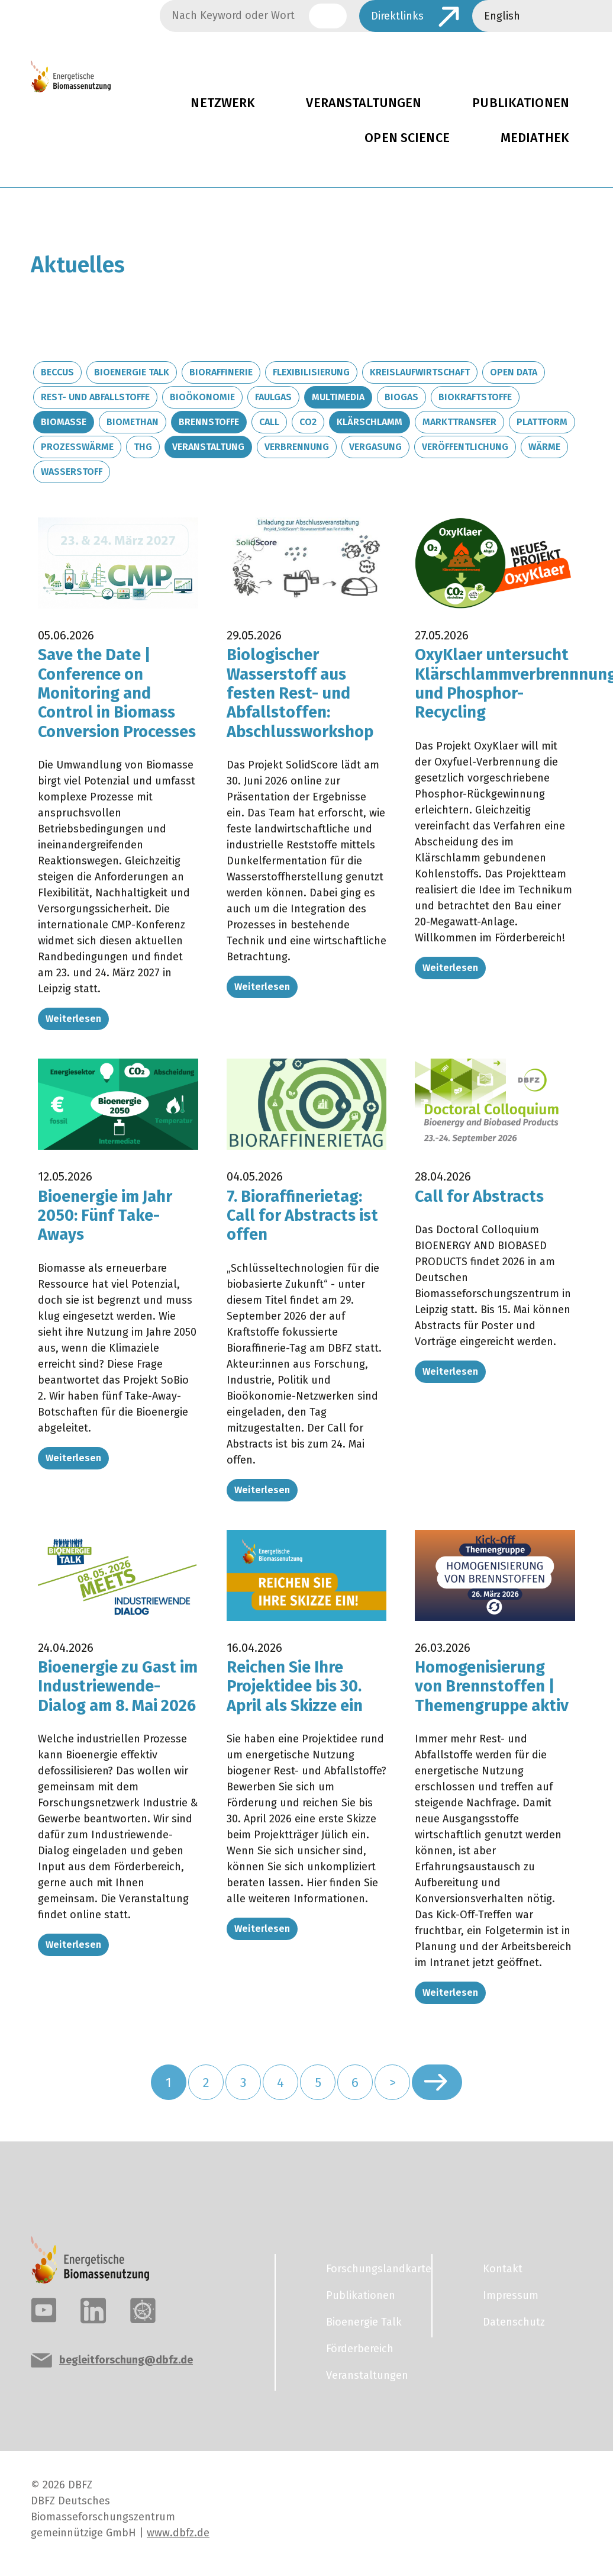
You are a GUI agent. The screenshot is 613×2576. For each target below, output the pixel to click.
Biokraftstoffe (475, 397)
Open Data (513, 372)
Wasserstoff (71, 471)
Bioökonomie (202, 397)
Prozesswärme (77, 446)
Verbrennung (296, 446)
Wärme (544, 446)
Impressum (510, 2295)
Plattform (542, 421)
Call (269, 421)
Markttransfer (459, 421)
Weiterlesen (73, 1018)
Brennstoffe (209, 421)
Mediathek (535, 138)
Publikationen (360, 2295)
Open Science (407, 138)
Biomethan (133, 421)
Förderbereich (359, 2348)
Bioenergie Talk (131, 372)
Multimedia (338, 397)
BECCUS (57, 372)
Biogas (401, 397)
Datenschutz (514, 2322)
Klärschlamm (369, 421)
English (502, 15)
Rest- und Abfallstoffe (95, 397)
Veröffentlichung (465, 446)
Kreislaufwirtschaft (420, 372)
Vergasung (375, 446)
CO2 (308, 421)
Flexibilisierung (311, 372)
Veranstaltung (208, 446)
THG (143, 446)
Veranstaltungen (363, 103)
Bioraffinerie (221, 372)
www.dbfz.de (178, 2532)
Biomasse (63, 421)
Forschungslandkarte (371, 2268)
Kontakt (502, 2268)
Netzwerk (223, 103)
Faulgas (273, 397)
